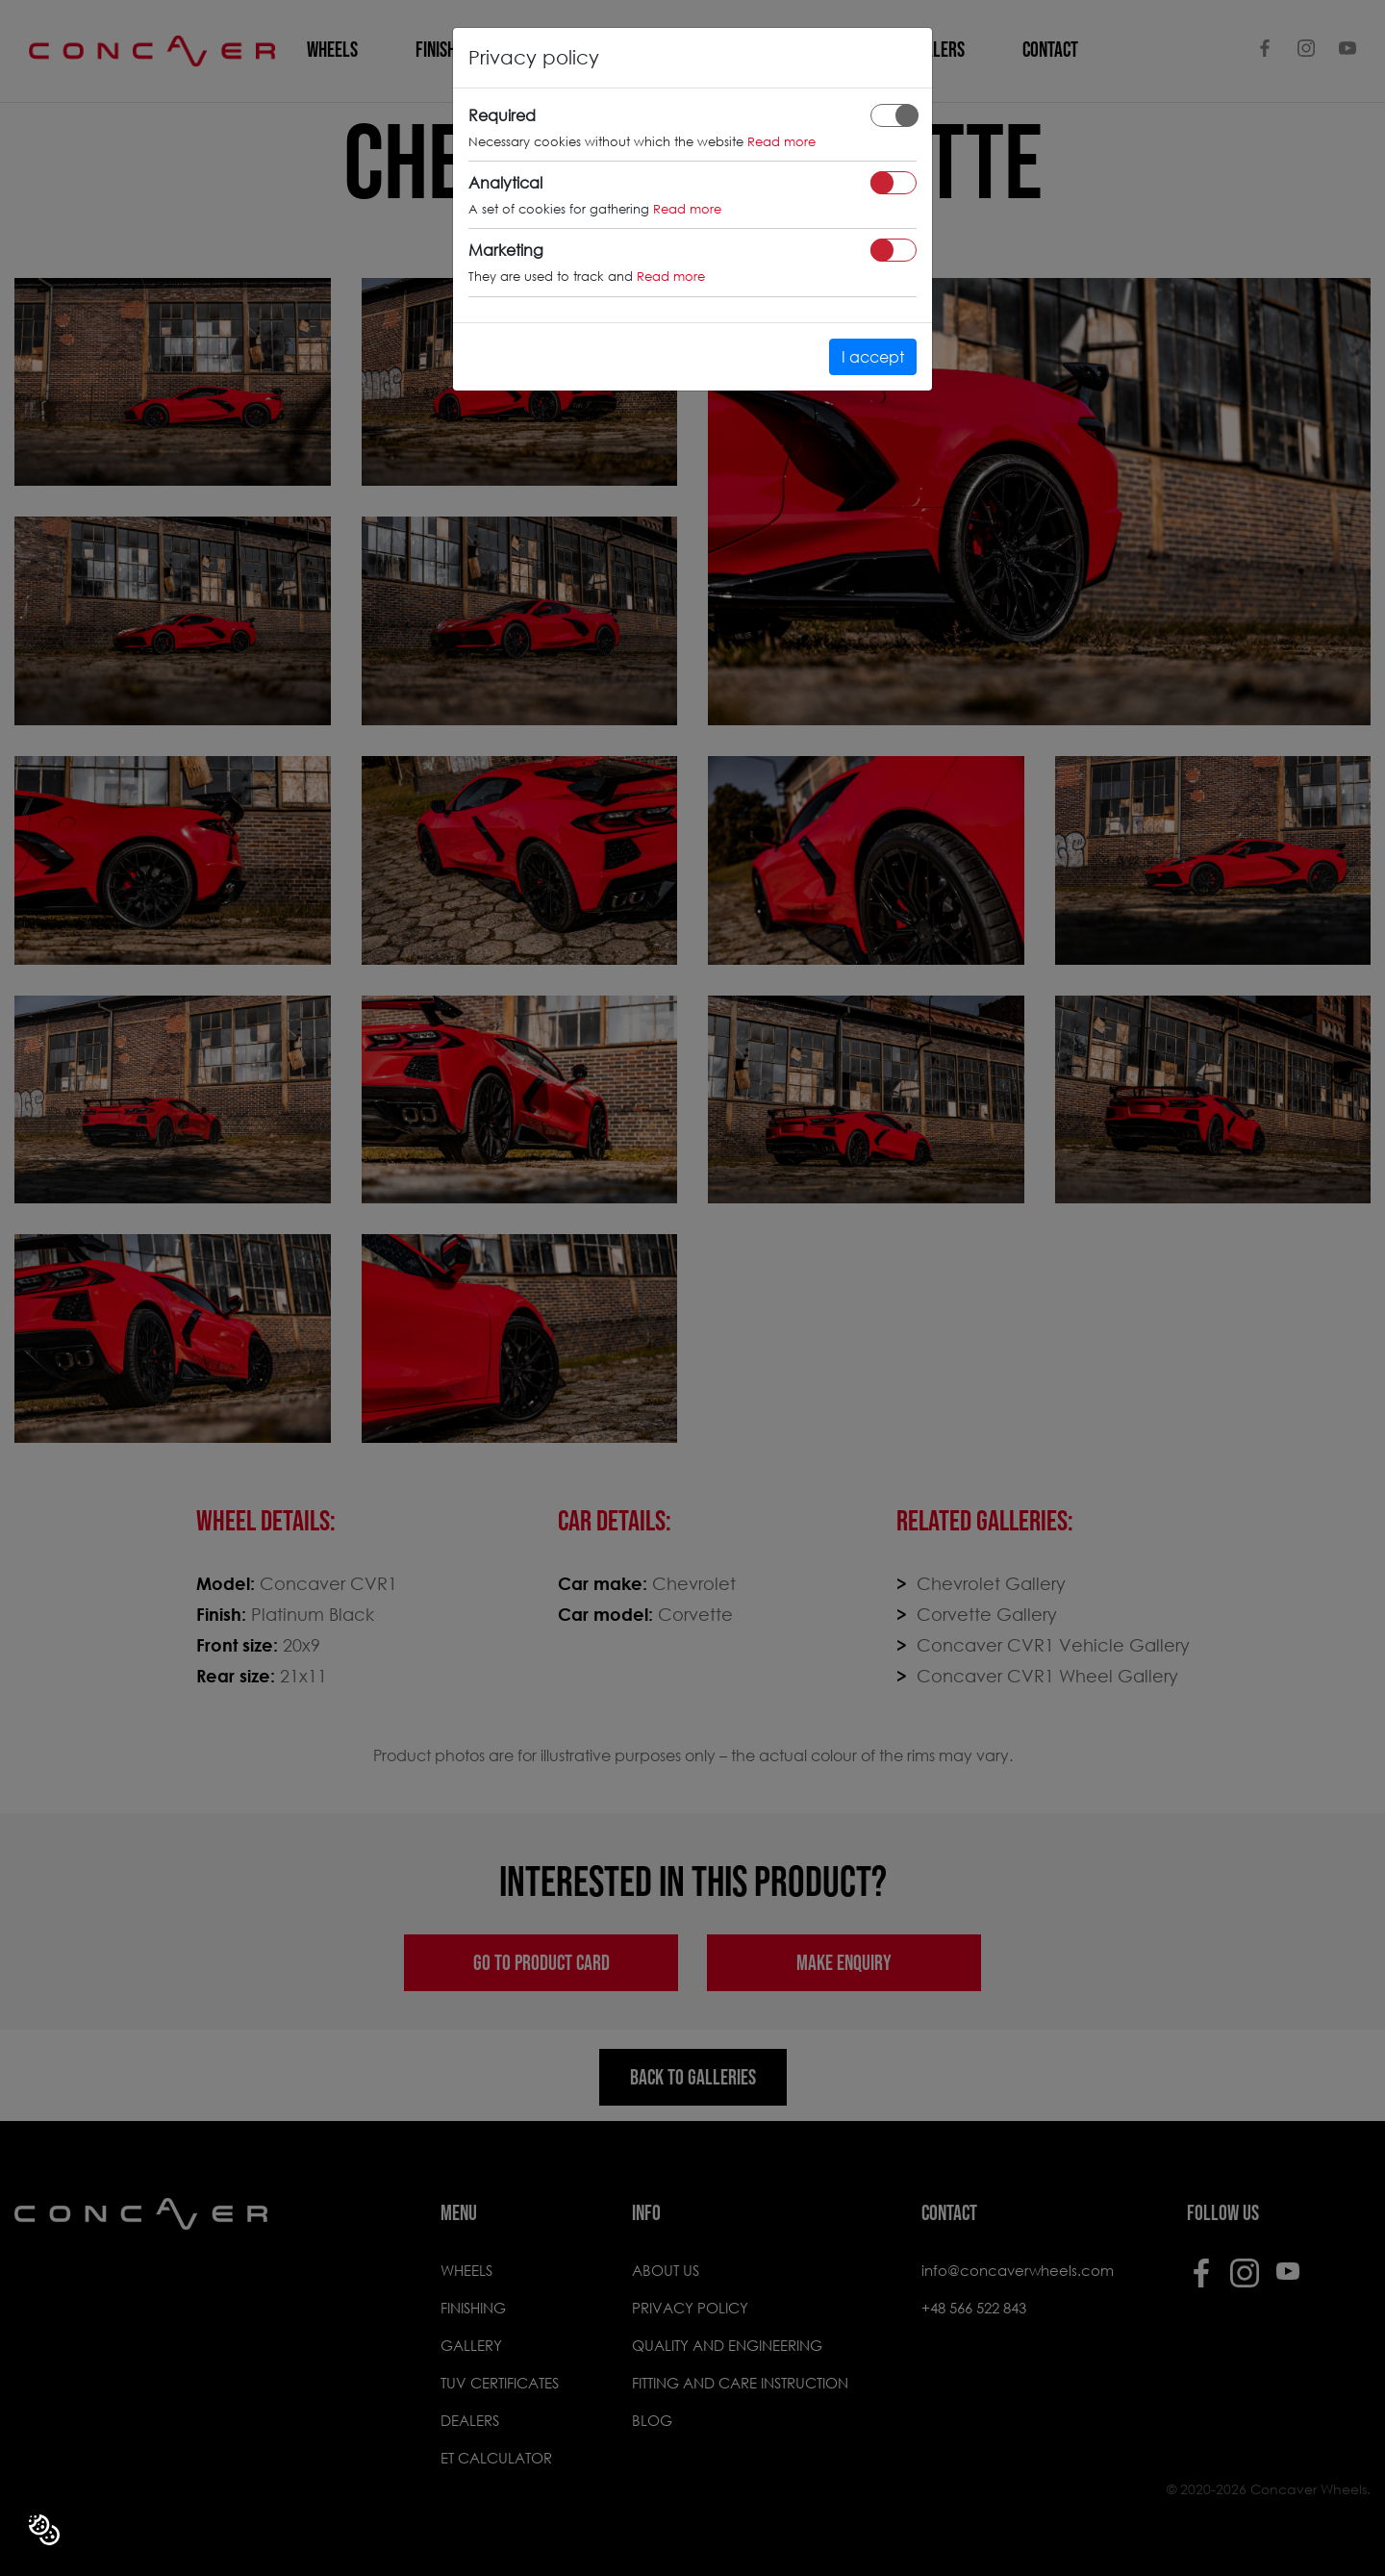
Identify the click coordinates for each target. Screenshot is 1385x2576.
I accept (873, 356)
